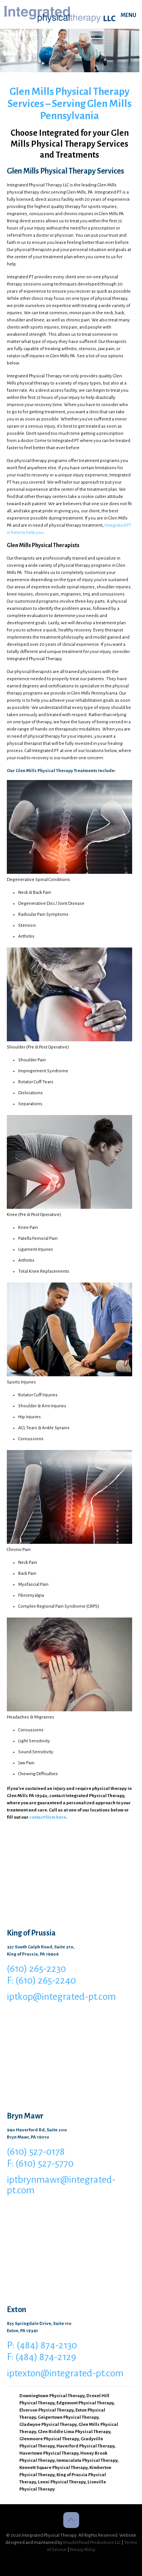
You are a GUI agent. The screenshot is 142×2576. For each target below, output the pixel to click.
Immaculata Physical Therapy (86, 2460)
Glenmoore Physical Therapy (49, 2438)
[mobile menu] (131, 15)
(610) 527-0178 (36, 2151)
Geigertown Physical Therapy (68, 2417)
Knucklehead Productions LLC (92, 2542)
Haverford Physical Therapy (85, 2446)
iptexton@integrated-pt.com (65, 2373)
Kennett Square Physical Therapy (53, 2467)
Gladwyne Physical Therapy (47, 2424)
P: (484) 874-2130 (42, 2345)
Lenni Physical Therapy (62, 2482)
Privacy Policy (82, 2549)
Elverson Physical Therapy (46, 2410)
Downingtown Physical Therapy (51, 2395)
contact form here (47, 1817)
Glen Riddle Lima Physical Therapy (74, 2431)
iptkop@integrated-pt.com (61, 1996)
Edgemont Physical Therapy (85, 2403)
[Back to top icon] (71, 2520)
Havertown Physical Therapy (48, 2453)
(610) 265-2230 (36, 1968)
